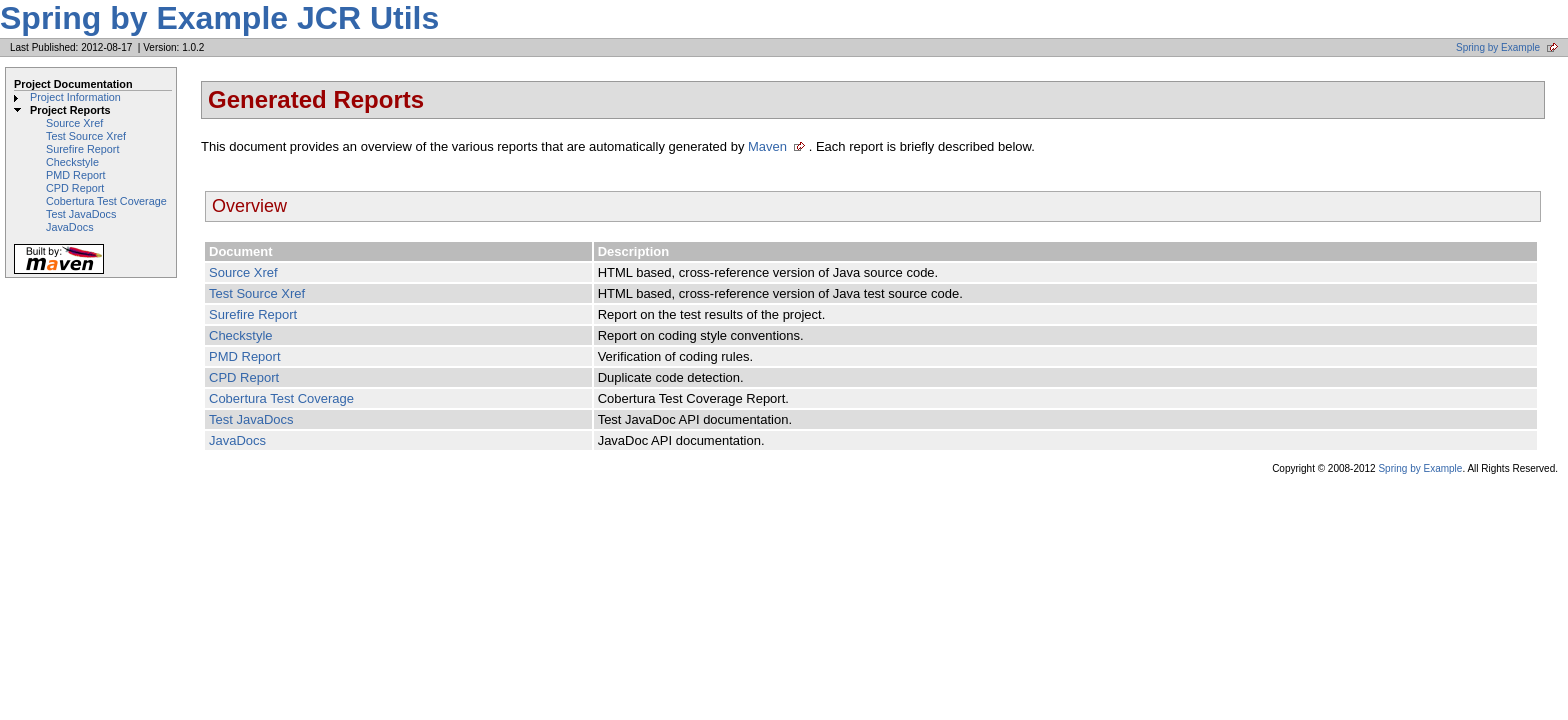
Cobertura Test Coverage (106, 201)
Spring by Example (1498, 47)
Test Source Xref (86, 136)
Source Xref (74, 123)
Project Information (75, 97)
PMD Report (76, 175)
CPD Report (75, 188)
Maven (767, 146)
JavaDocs (70, 227)
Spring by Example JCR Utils (219, 18)
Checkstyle (72, 162)
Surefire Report (82, 149)
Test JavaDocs (81, 214)
